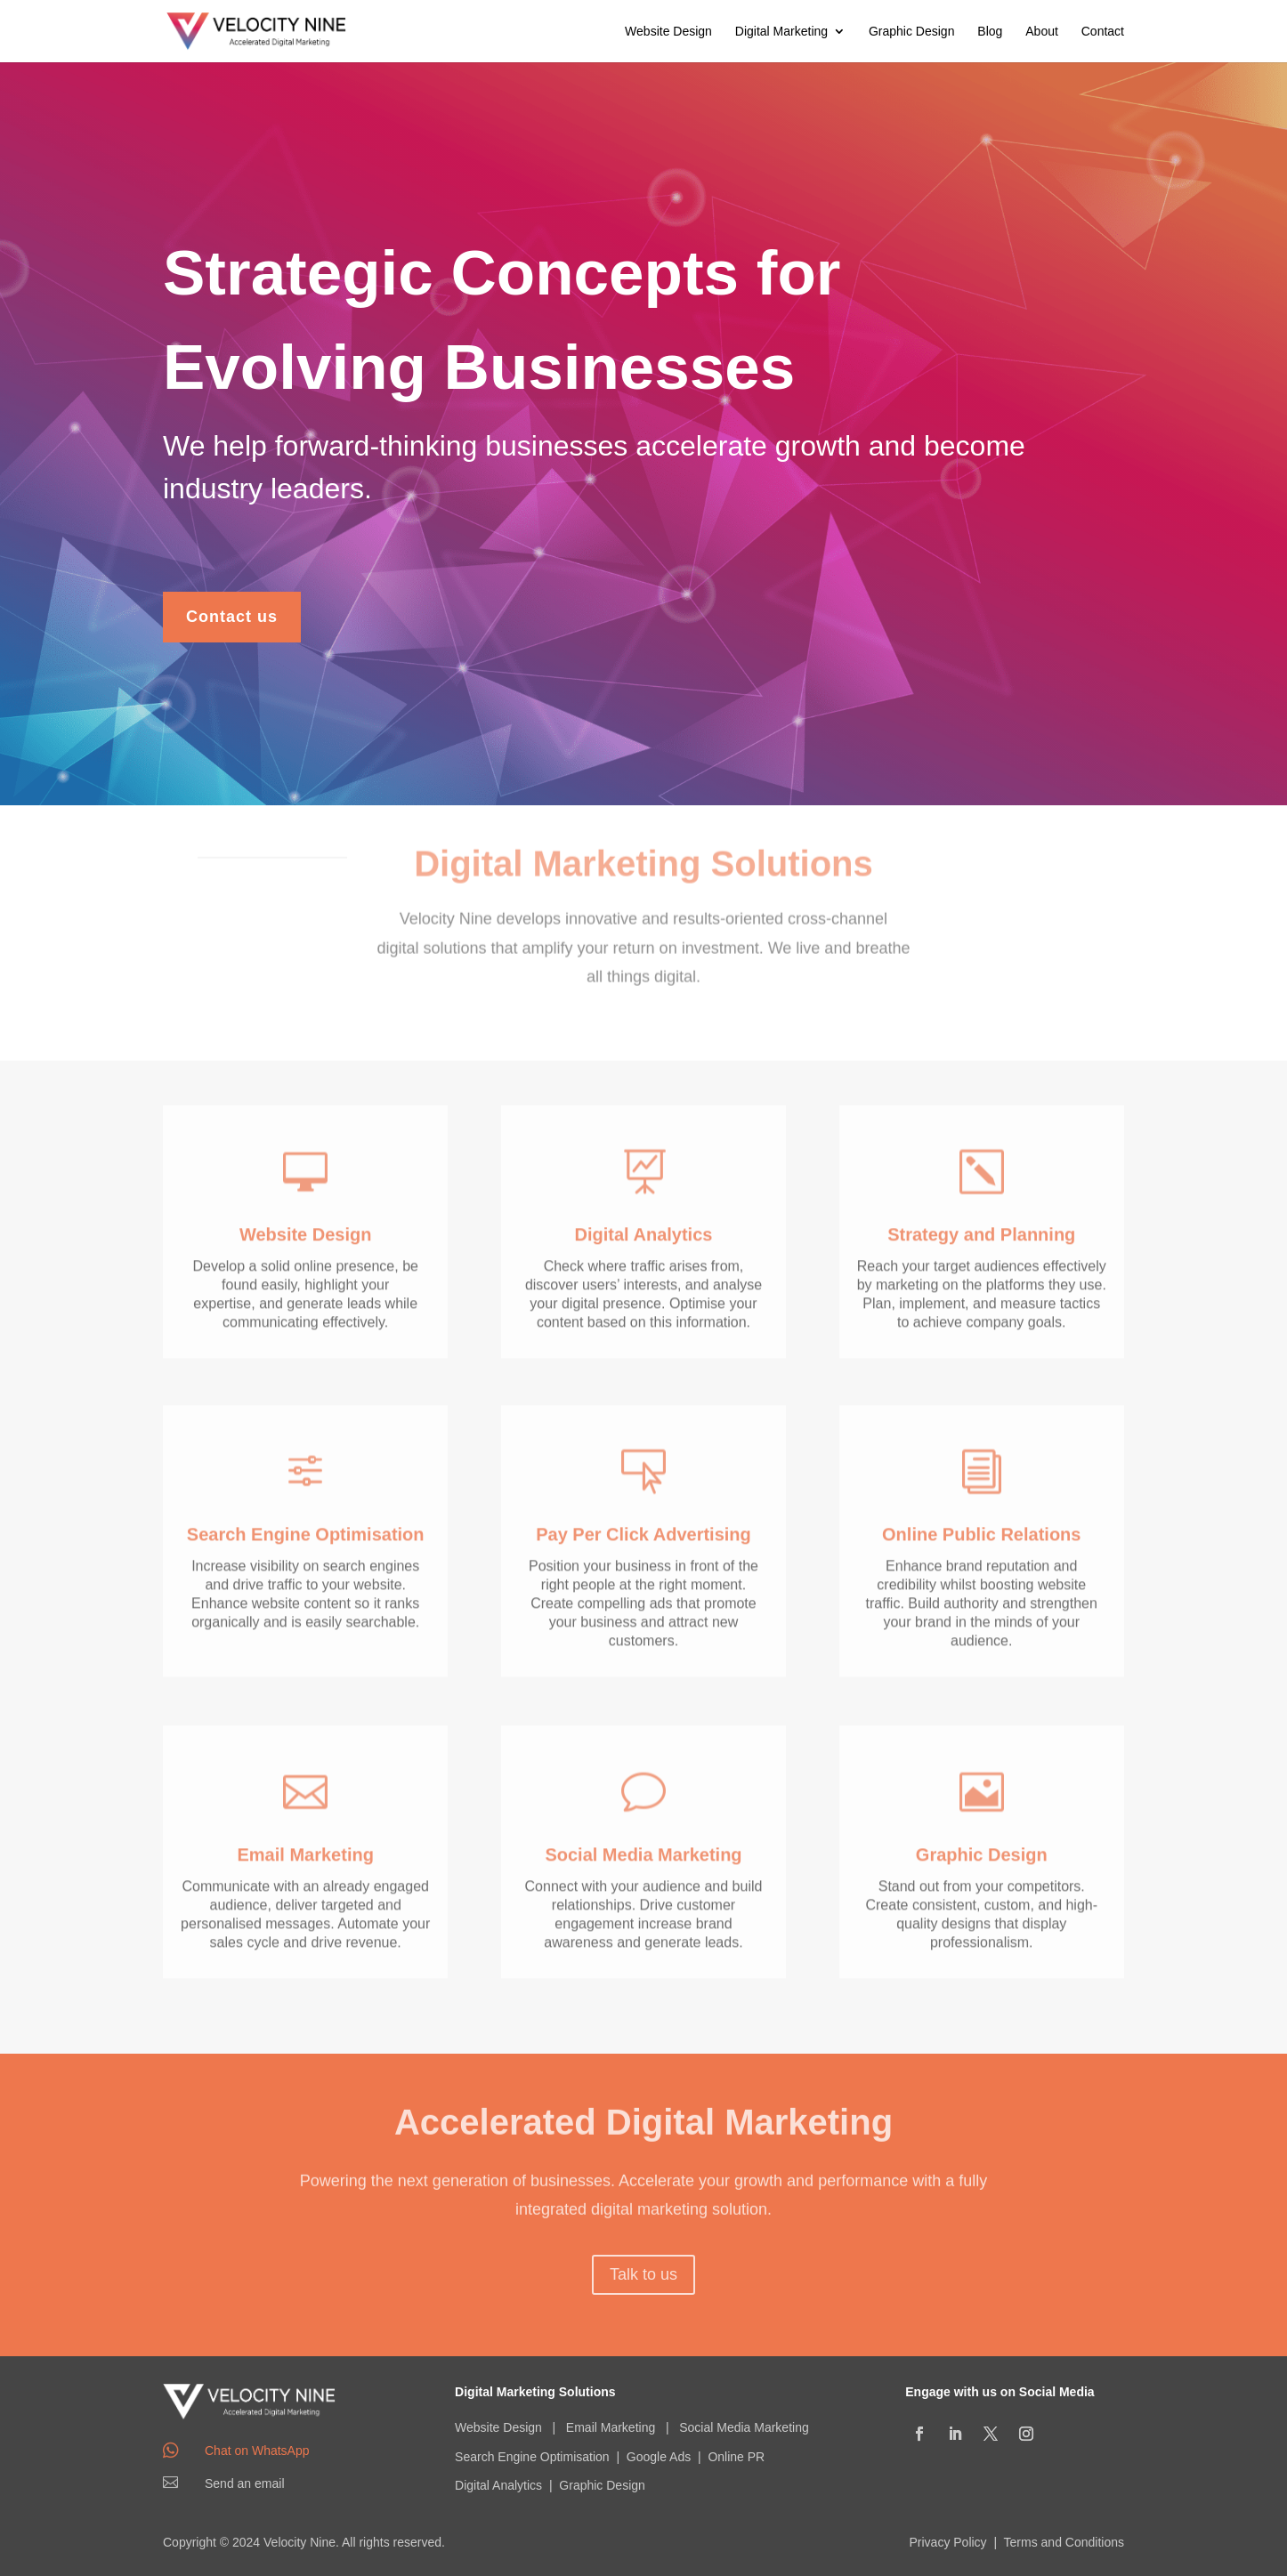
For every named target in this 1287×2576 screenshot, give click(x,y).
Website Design (668, 31)
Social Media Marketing (744, 2427)
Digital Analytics (498, 2485)
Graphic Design (912, 31)
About (1041, 31)
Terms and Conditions (1064, 2542)
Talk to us (643, 2269)
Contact (1102, 31)
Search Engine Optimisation (532, 2457)
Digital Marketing (781, 31)
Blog (989, 31)
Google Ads (659, 2457)
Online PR (736, 2457)
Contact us (232, 608)
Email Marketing (610, 2427)
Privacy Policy (947, 2542)
